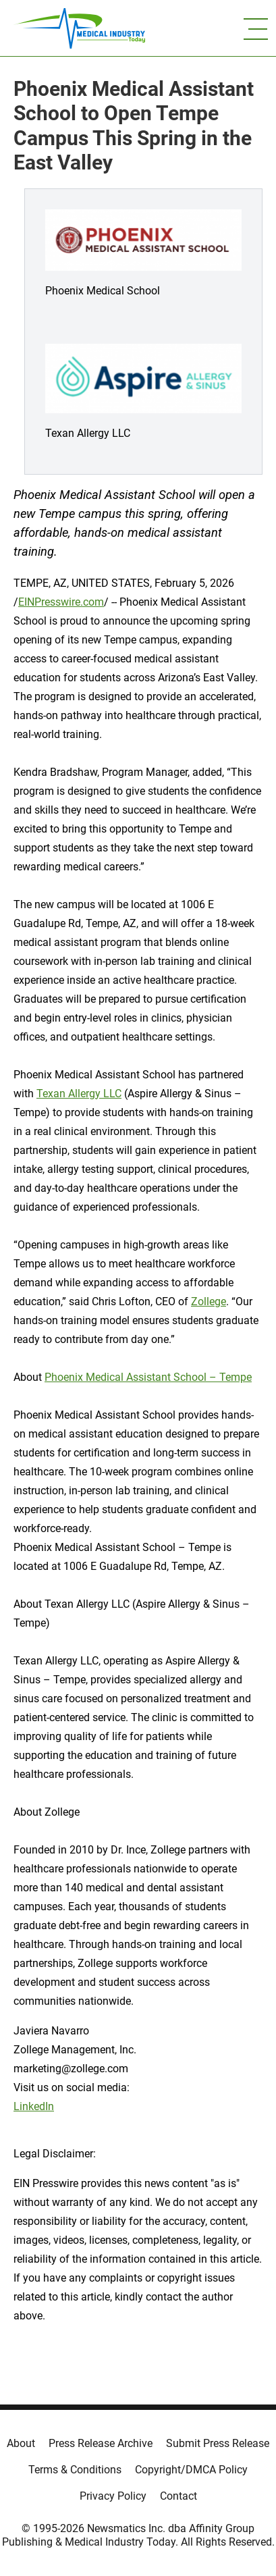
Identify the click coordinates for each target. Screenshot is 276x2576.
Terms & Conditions (74, 2469)
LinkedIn (33, 2106)
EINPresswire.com (61, 602)
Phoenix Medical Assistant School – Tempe (148, 1377)
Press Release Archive (101, 2443)
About (21, 2443)
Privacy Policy (113, 2496)
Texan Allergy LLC (78, 1093)
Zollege (208, 1301)
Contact (178, 2496)
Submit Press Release (217, 2443)
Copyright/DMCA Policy (191, 2469)
